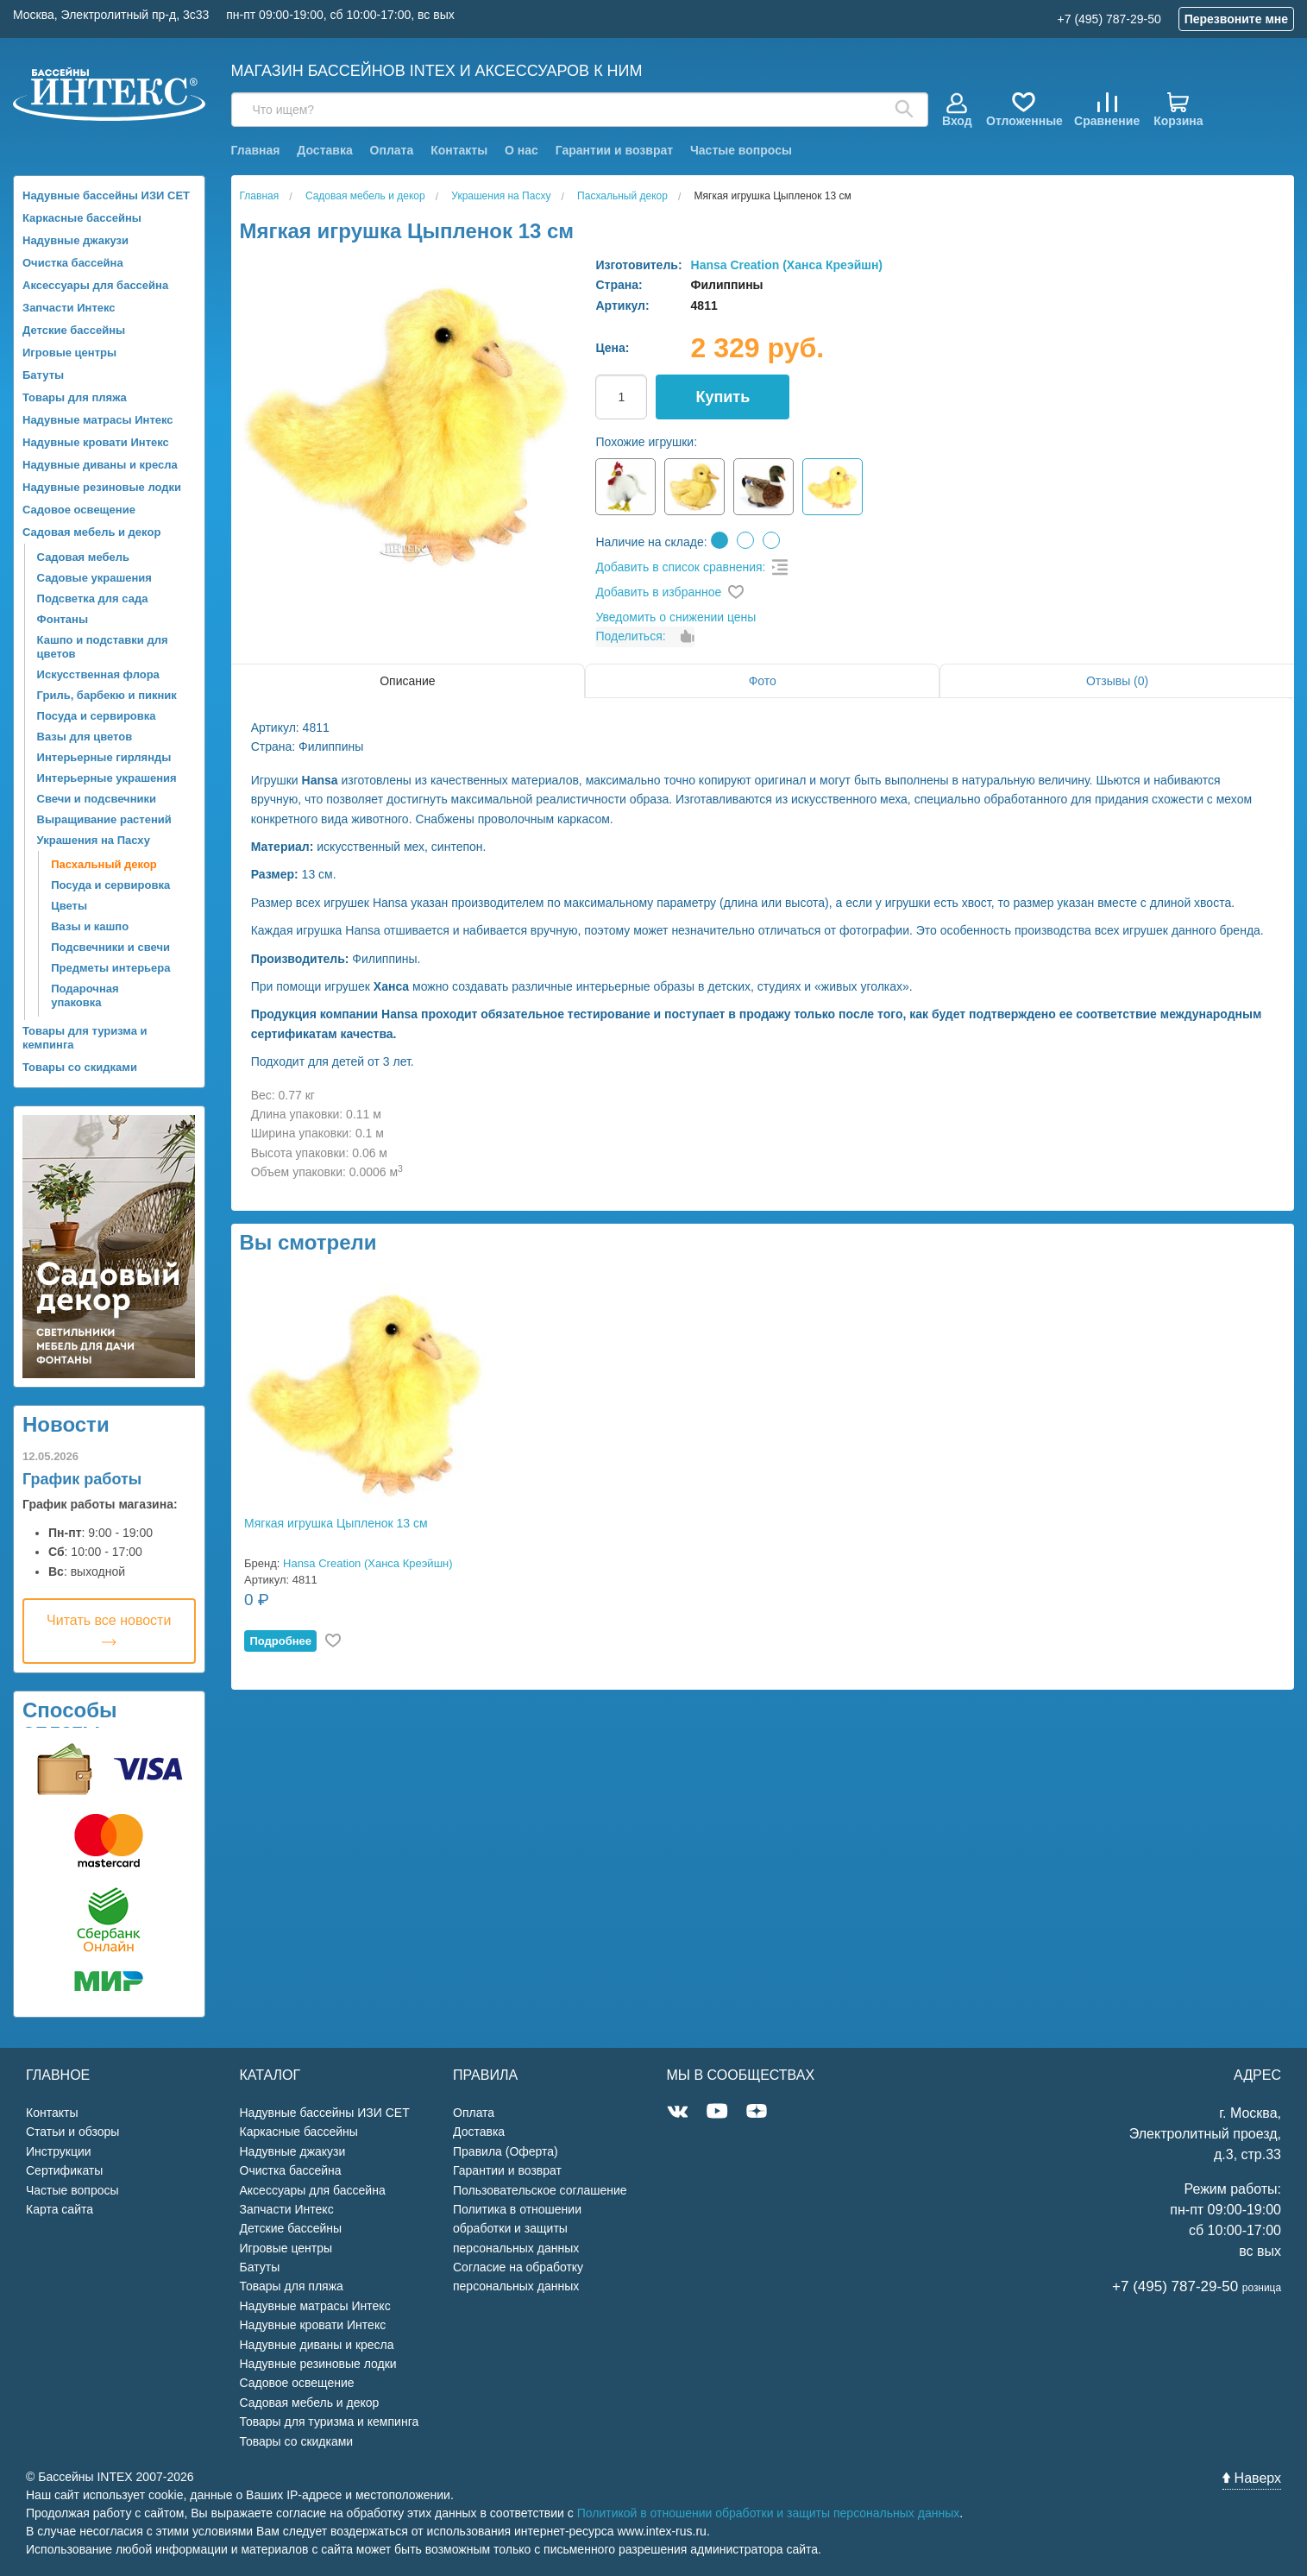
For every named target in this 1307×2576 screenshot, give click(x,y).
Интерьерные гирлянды (104, 757)
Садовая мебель (83, 557)
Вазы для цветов (85, 736)
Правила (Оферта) (505, 2151)
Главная (255, 150)
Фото (762, 681)
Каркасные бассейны (81, 217)
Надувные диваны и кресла (100, 464)
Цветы (69, 905)
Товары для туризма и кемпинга (85, 1037)
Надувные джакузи (75, 240)
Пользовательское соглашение (540, 2190)
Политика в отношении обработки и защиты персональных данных (517, 2228)
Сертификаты (64, 2170)
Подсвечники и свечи (110, 947)
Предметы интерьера (110, 967)
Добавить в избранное (658, 592)
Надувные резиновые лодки (101, 487)
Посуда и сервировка (96, 715)
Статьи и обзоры (72, 2131)
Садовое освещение (78, 509)
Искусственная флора (98, 674)
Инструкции (58, 2151)
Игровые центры (69, 352)
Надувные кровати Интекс (95, 442)
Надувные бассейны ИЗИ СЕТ (106, 195)
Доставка (324, 150)
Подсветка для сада (92, 598)
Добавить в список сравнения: (680, 567)
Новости (66, 1424)
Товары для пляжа (74, 397)
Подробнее (280, 1640)
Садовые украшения (94, 577)
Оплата (392, 150)
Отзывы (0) (1117, 681)
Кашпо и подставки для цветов (102, 646)
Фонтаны (62, 619)
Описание (407, 681)
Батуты (43, 374)
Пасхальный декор (104, 864)
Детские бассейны (73, 330)
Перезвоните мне (1236, 19)
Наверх (1251, 2478)
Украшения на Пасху (93, 840)
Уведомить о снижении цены (675, 617)
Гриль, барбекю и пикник (107, 695)
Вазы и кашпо (90, 926)
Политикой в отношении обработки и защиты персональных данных (768, 2513)
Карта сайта (59, 2209)
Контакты (458, 150)
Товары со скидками (79, 1067)
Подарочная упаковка (84, 995)
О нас (521, 150)
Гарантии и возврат (614, 150)
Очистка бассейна (72, 262)
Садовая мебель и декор (91, 532)
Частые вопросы (741, 150)
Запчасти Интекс (69, 307)
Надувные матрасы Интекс (97, 419)
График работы (81, 1479)
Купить (722, 397)
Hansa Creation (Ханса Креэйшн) (787, 265)
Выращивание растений (104, 819)
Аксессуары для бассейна (95, 285)
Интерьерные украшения (107, 778)
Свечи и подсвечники (96, 798)
